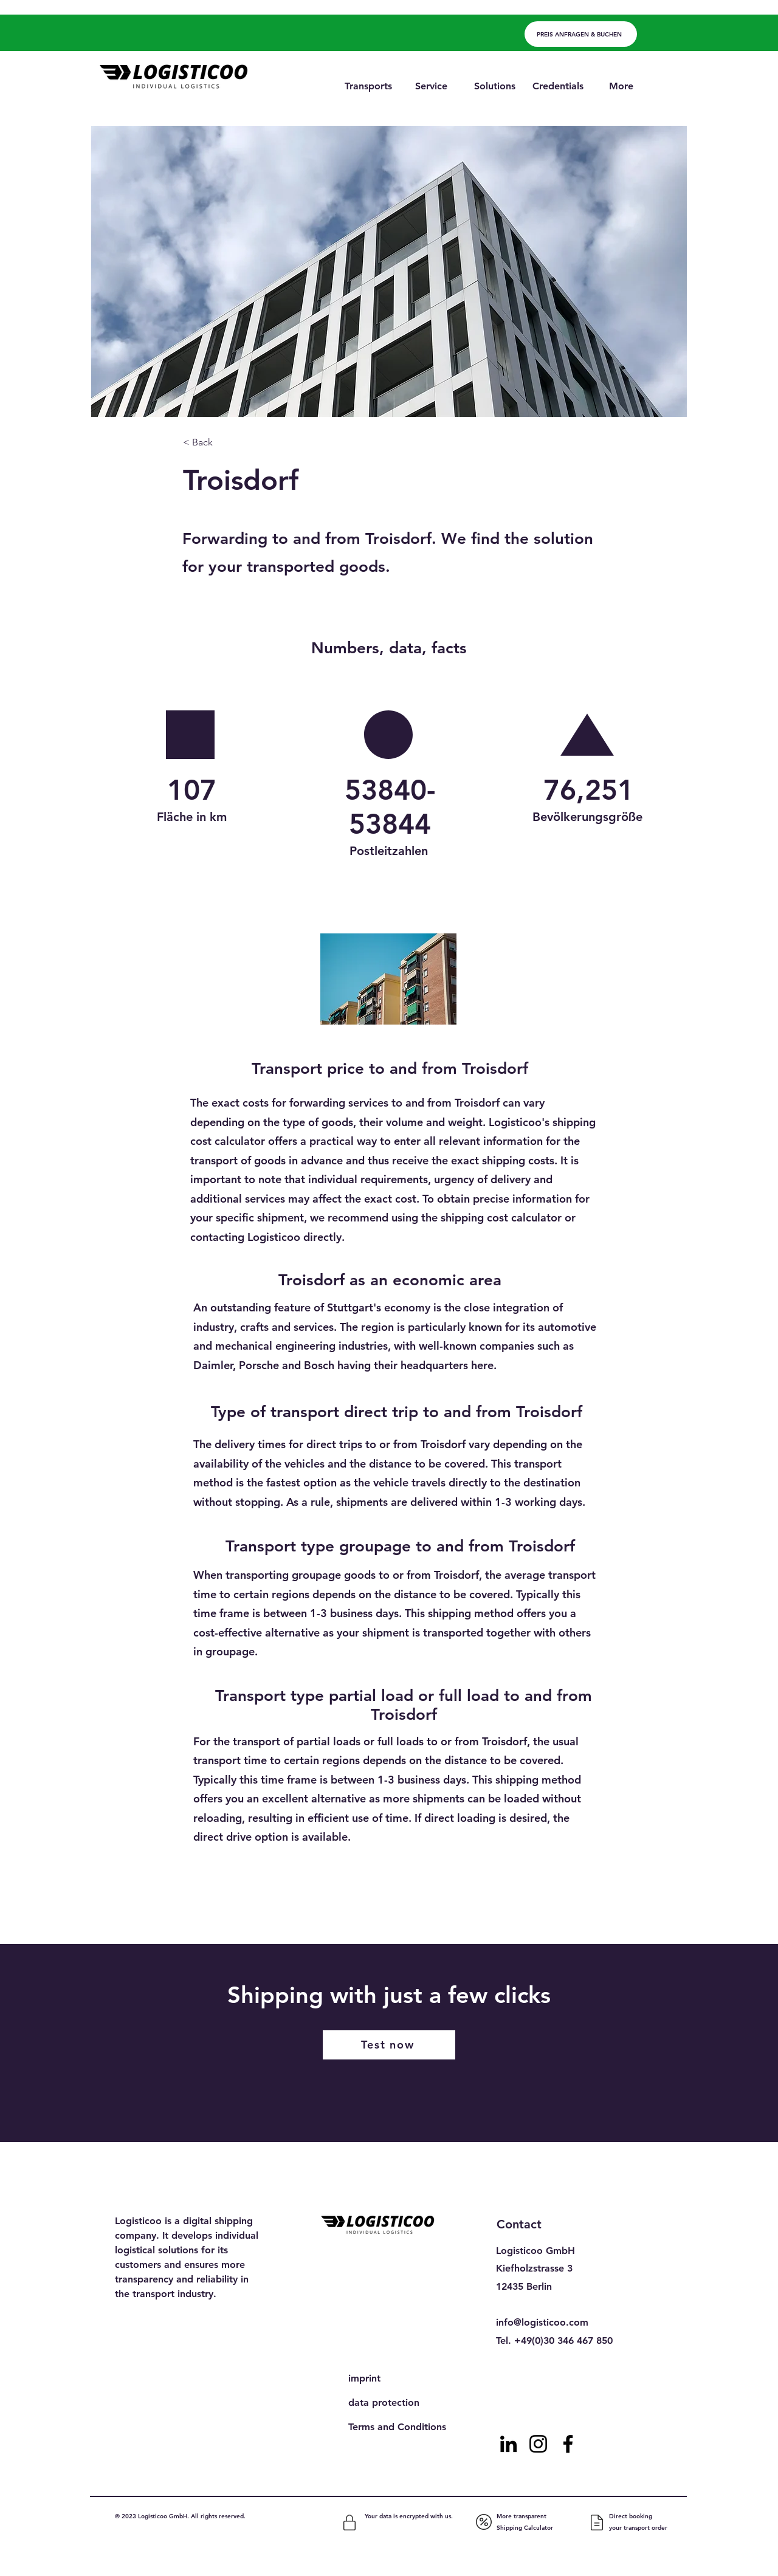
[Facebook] (568, 2444)
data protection (383, 2402)
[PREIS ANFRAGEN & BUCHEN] (581, 34)
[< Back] (223, 443)
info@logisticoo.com (542, 2322)
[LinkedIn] (508, 2444)
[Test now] (389, 2044)
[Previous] (232, 1912)
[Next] (555, 1912)
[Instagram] (538, 2444)
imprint (364, 2378)
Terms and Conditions (397, 2427)
